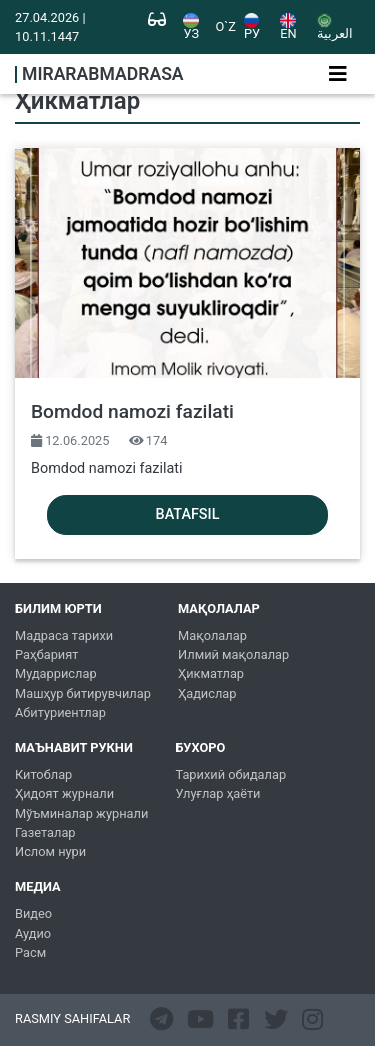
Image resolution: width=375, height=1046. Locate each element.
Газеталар (45, 832)
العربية (335, 27)
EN (288, 27)
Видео (33, 913)
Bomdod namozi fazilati (132, 411)
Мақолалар (212, 635)
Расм (30, 952)
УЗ (191, 27)
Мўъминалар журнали (81, 813)
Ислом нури (50, 851)
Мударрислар (56, 673)
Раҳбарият (46, 654)
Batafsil (188, 514)
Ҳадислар (207, 693)
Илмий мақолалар (233, 654)
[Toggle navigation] (338, 74)
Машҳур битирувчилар (83, 693)
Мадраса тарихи (64, 635)
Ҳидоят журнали (64, 793)
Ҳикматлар (211, 673)
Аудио (33, 933)
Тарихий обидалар (230, 774)
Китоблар (43, 774)
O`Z (226, 27)
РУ (252, 27)
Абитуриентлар (60, 712)
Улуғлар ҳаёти (217, 793)
